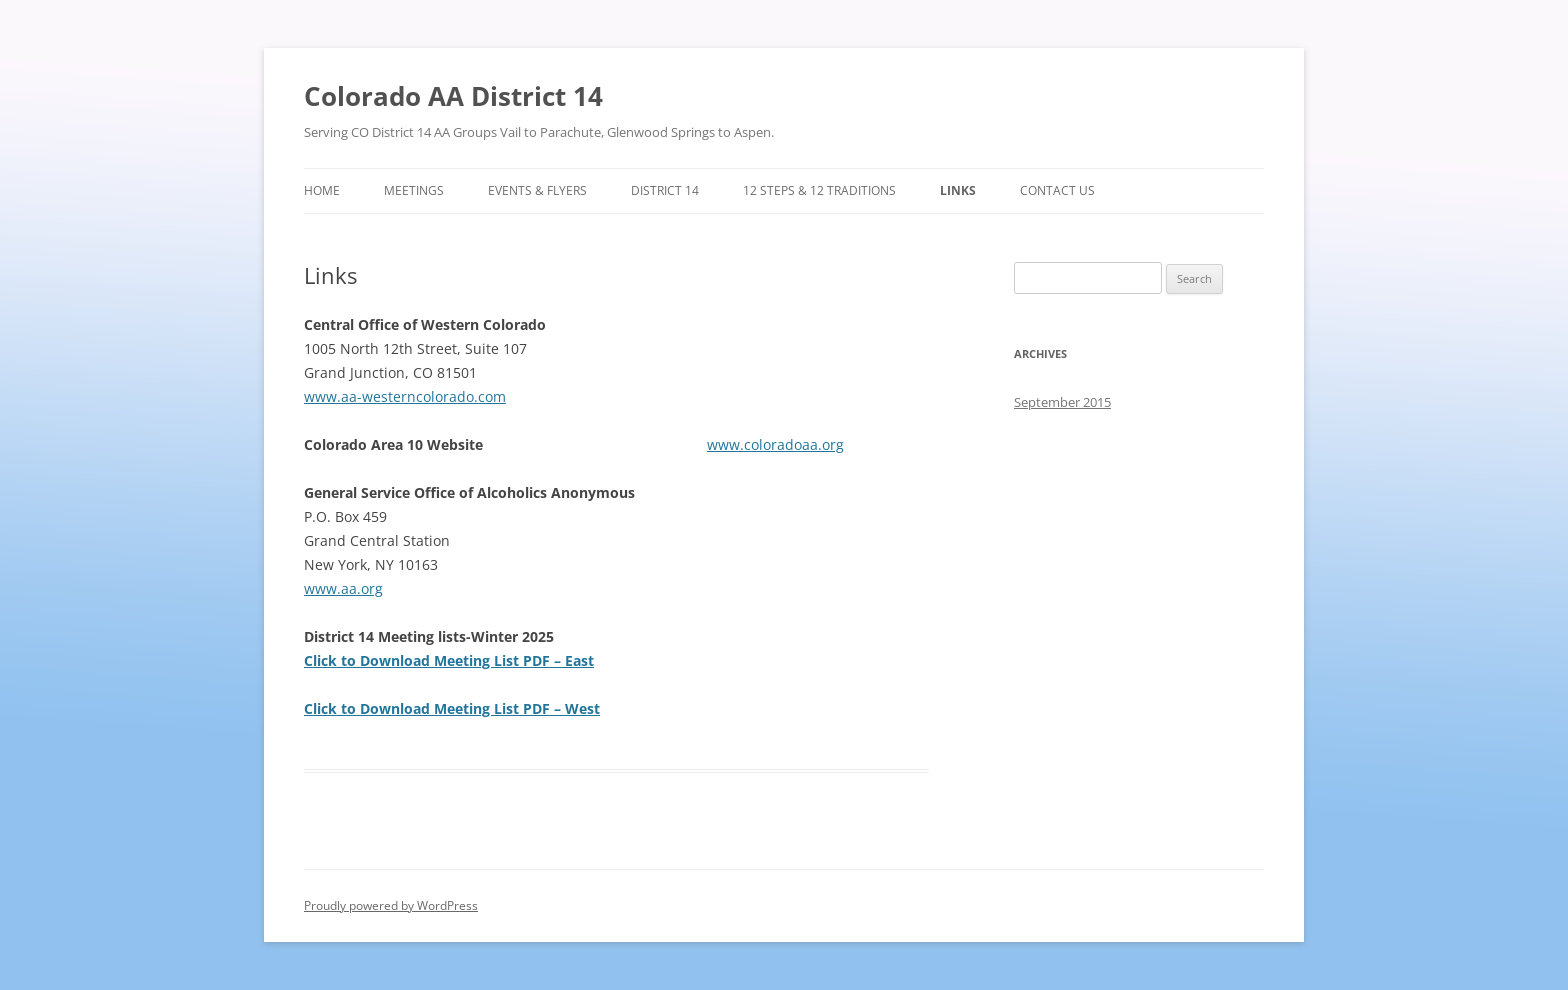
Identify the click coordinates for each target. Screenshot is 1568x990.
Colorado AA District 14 (453, 96)
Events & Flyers (537, 190)
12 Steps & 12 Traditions (819, 190)
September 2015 (1062, 402)
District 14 (665, 190)
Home (322, 190)
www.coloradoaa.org (775, 444)
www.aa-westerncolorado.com (405, 396)
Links (958, 190)
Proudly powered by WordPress (391, 905)
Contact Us (1057, 190)
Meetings (414, 190)
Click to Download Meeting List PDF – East (449, 660)
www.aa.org (343, 588)
